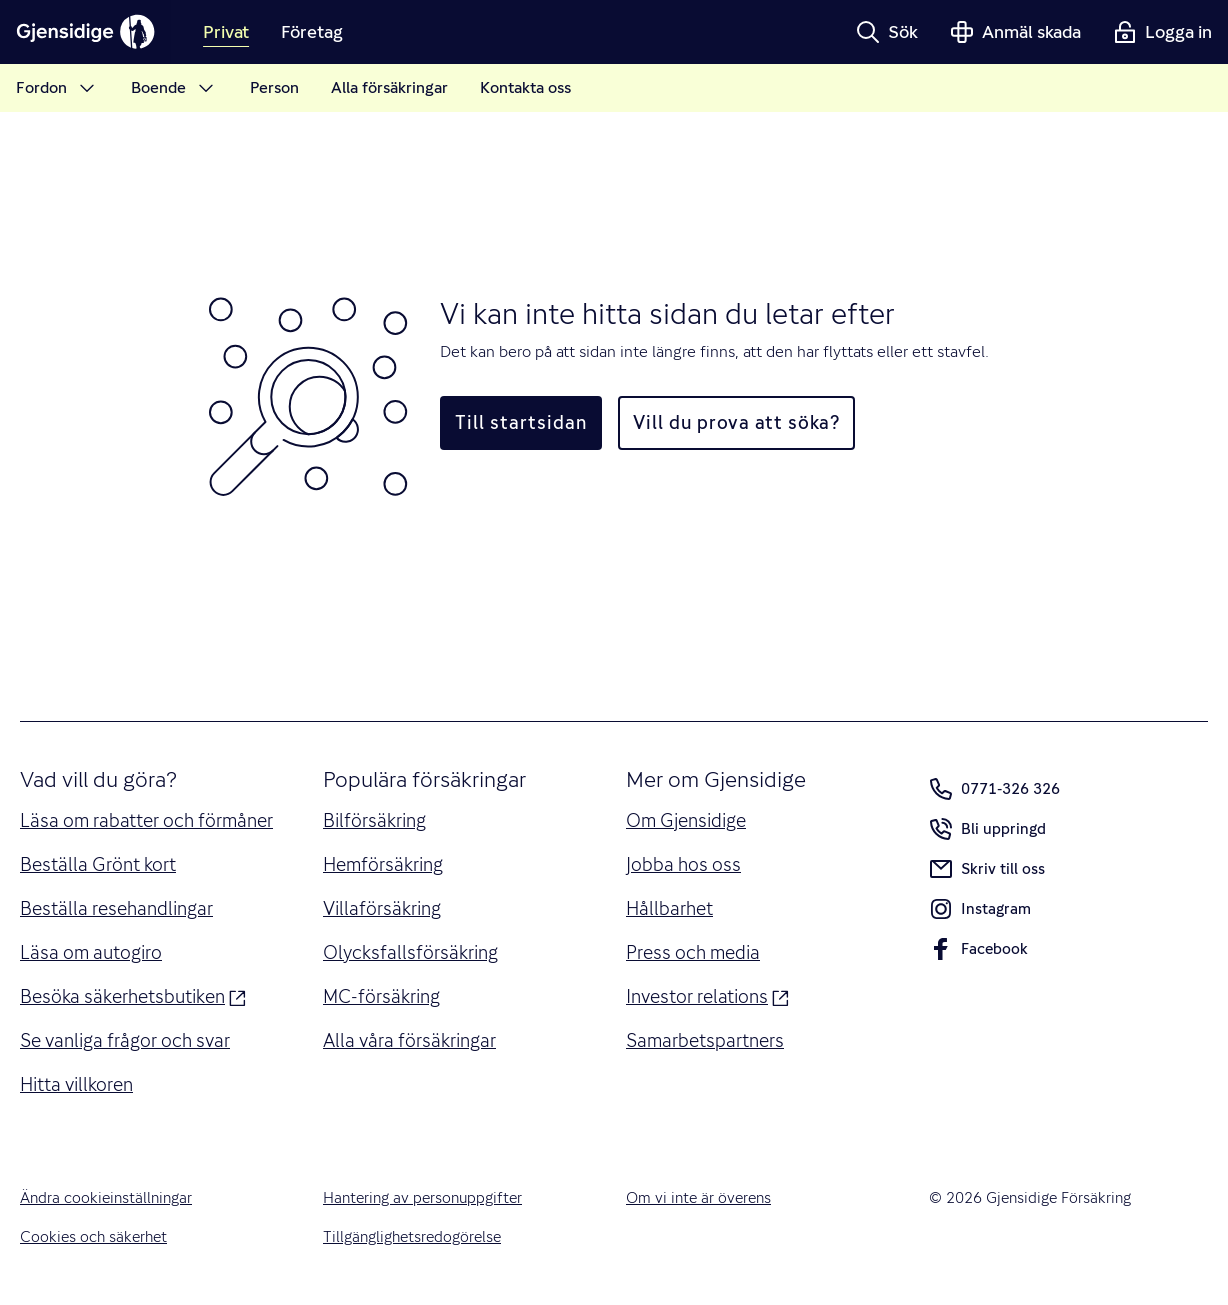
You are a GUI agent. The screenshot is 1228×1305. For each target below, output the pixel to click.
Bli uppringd (987, 833)
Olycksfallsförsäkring (410, 952)
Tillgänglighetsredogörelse (412, 1237)
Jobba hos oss (683, 864)
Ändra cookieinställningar (106, 1198)
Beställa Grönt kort (98, 864)
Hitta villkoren (76, 1084)
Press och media (693, 952)
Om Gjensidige (686, 820)
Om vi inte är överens (698, 1198)
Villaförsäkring (382, 908)
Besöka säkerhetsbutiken (133, 995)
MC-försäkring (381, 996)
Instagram (980, 913)
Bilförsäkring (374, 820)
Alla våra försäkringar (409, 1040)
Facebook (978, 953)
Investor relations (707, 995)
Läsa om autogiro (91, 952)
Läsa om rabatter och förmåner (146, 820)
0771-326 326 (994, 789)
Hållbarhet (669, 908)
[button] (887, 32)
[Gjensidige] (86, 32)
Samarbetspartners (705, 1040)
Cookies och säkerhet (93, 1237)
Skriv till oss (987, 869)
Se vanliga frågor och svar (125, 1040)
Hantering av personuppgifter (422, 1198)
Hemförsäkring (383, 864)
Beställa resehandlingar (116, 908)
